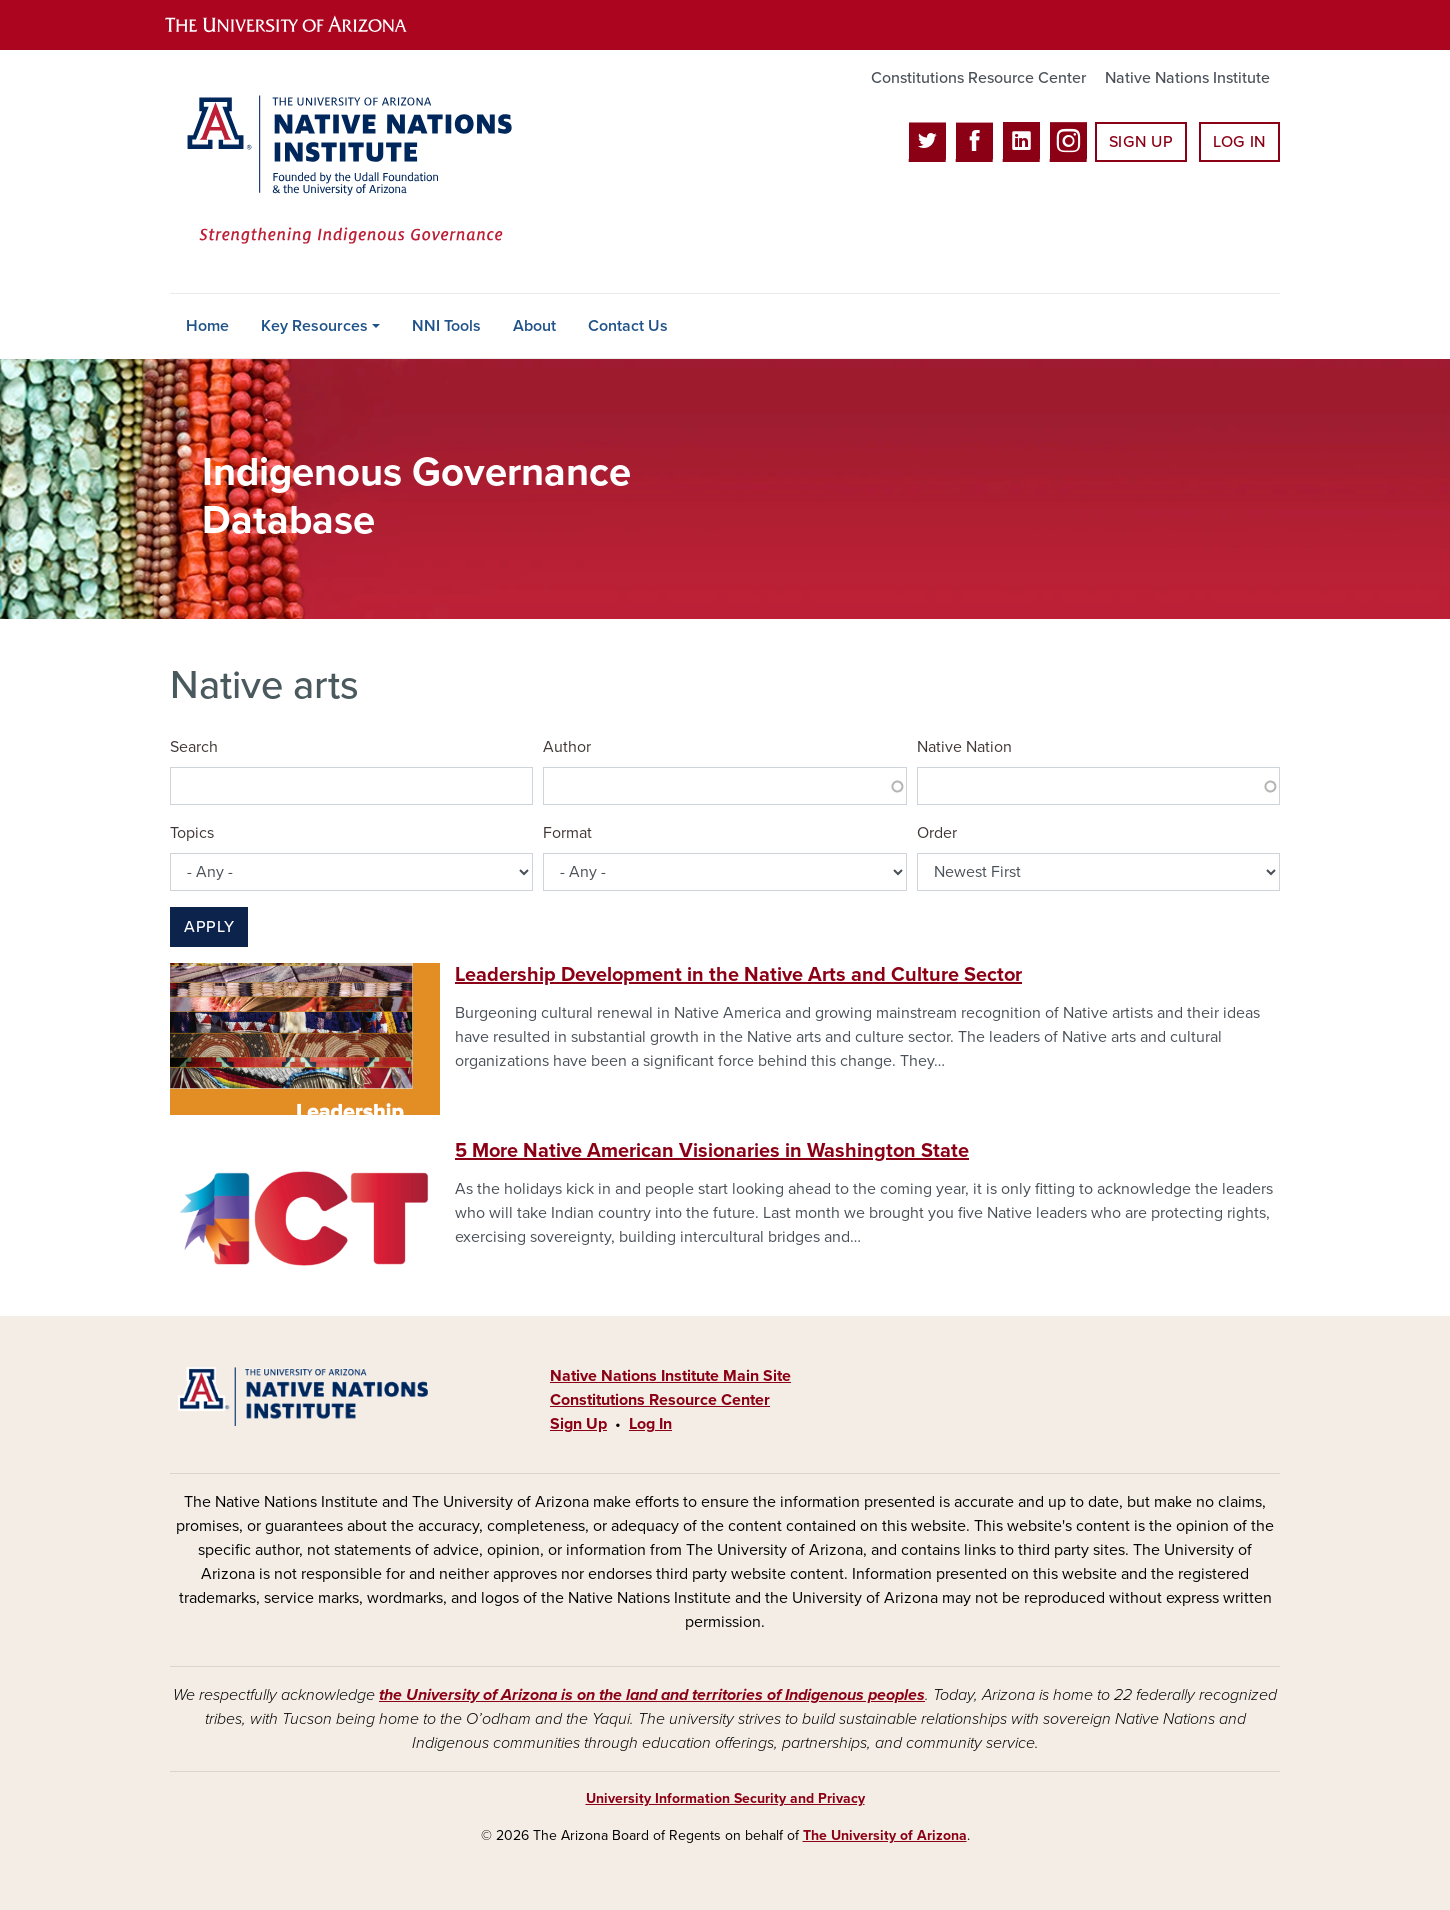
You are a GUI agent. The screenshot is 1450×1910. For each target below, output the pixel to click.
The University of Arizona (885, 1835)
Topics (192, 833)
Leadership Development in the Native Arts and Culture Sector (738, 975)
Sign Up (1141, 142)
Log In (1239, 142)
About (534, 326)
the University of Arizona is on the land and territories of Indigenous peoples (652, 1695)
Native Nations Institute (1187, 78)
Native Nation (964, 747)
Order (937, 833)
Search (194, 747)
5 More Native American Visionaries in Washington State (712, 1151)
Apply (209, 927)
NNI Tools (446, 326)
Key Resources (314, 326)
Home (207, 326)
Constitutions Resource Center (978, 78)
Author (567, 747)
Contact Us (628, 326)
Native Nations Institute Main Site (670, 1376)
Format (567, 833)
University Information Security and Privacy (725, 1798)
